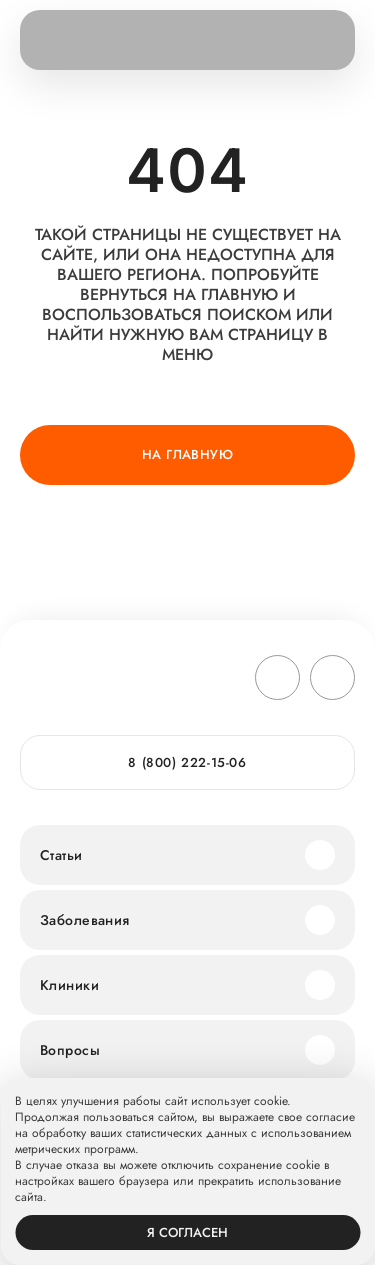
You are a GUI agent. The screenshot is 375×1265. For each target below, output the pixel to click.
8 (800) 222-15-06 (187, 762)
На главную (187, 454)
